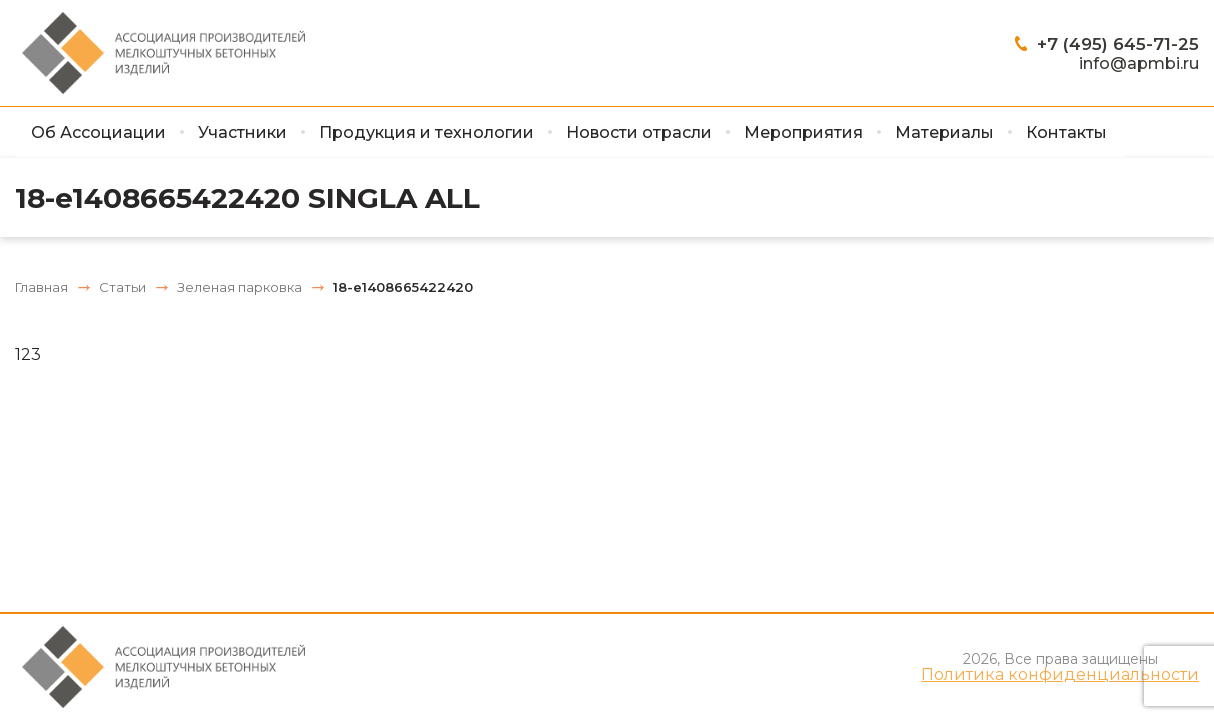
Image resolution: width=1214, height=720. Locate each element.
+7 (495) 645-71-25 (1118, 44)
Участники (242, 132)
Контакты (1066, 132)
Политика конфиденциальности (1060, 675)
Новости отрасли (639, 132)
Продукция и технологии (426, 132)
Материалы (944, 132)
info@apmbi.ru (1139, 63)
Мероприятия (803, 132)
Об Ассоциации (98, 132)
